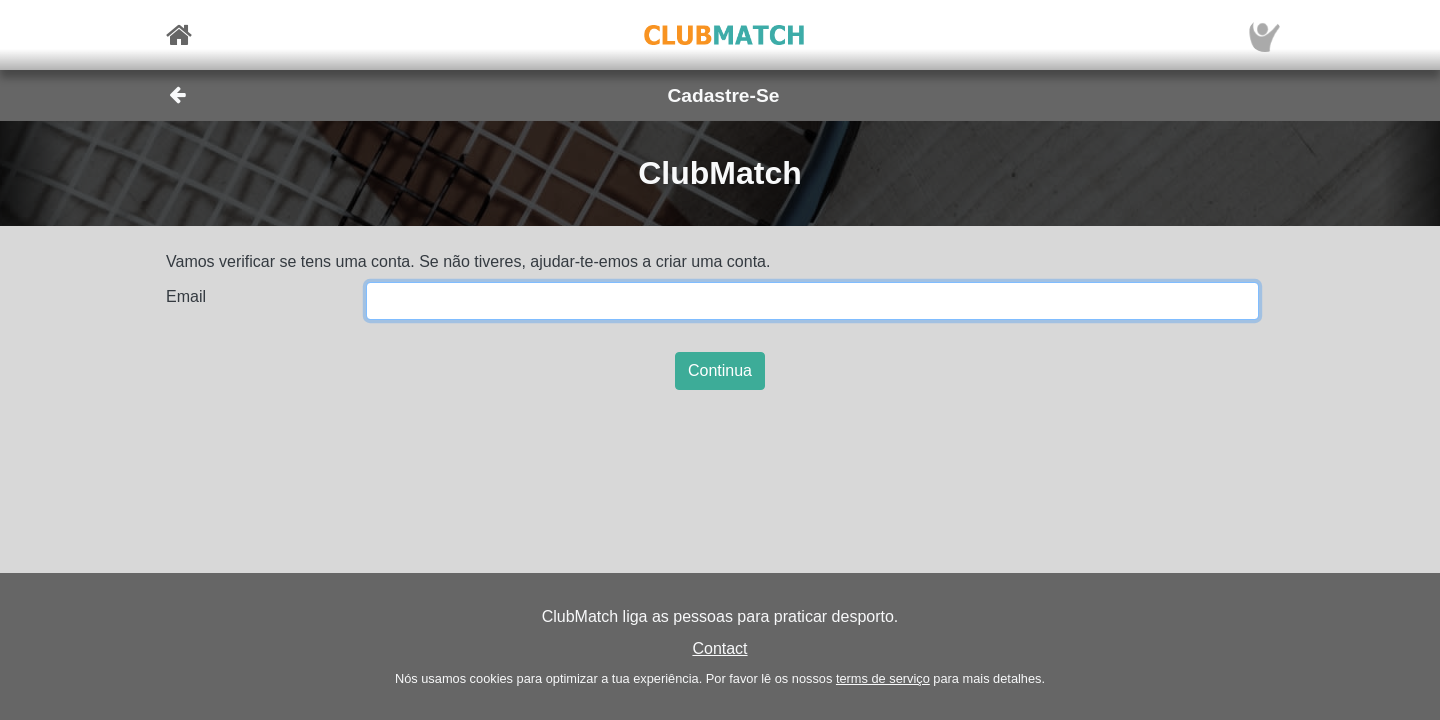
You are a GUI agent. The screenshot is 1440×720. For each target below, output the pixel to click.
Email (186, 296)
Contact (719, 648)
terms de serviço (883, 678)
